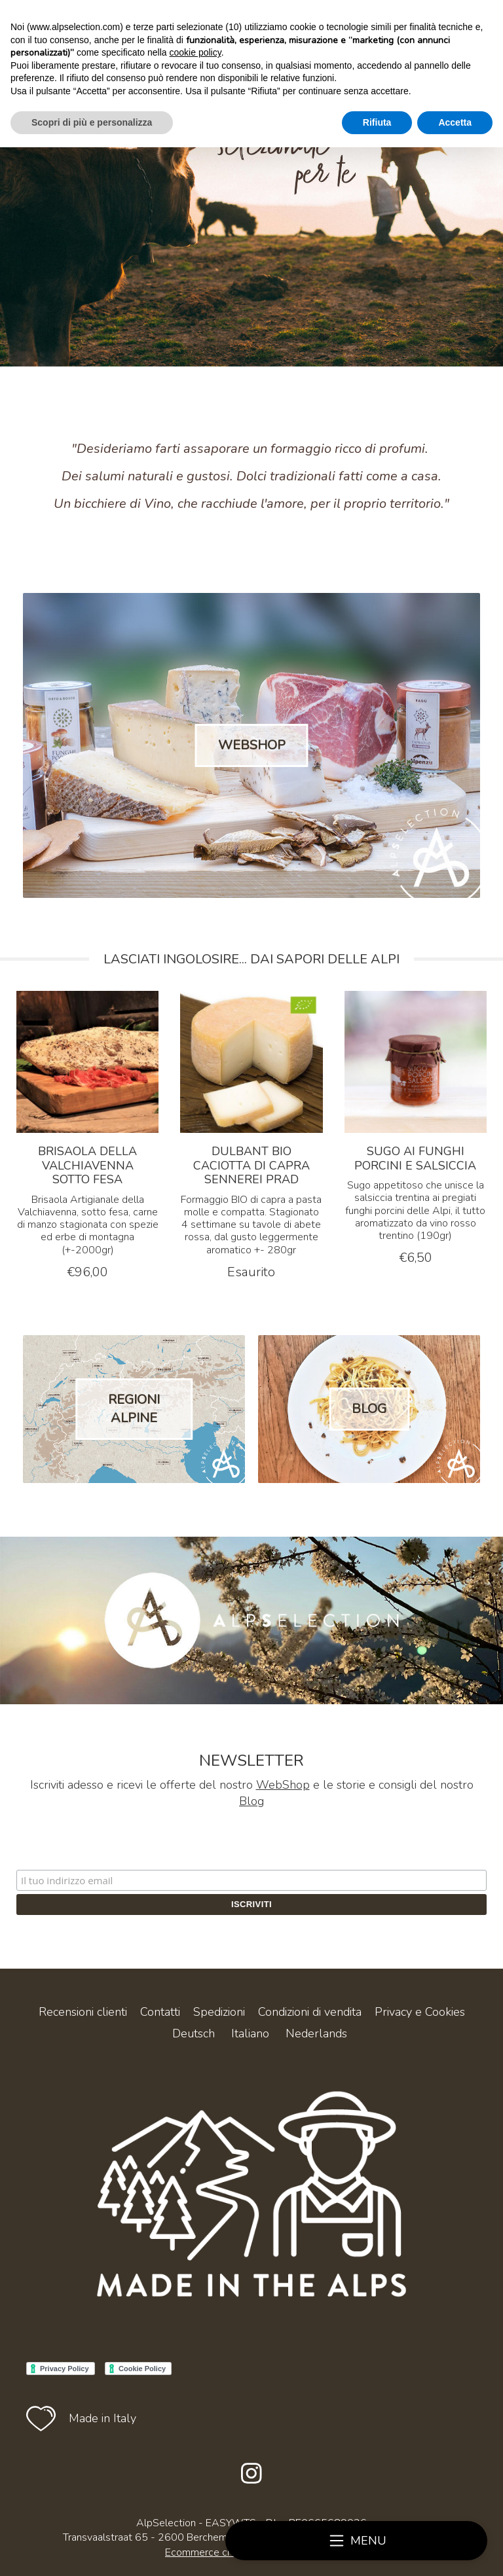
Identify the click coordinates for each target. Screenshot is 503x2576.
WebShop (283, 1785)
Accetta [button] (455, 122)
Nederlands (316, 2033)
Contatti (160, 2012)
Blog (251, 1801)
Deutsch (193, 2033)
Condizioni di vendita (310, 2012)
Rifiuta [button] (377, 122)
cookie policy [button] (195, 52)
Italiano (250, 2033)
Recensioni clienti (83, 2012)
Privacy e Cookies (420, 2012)
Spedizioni (219, 2012)
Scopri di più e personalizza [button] (91, 122)
